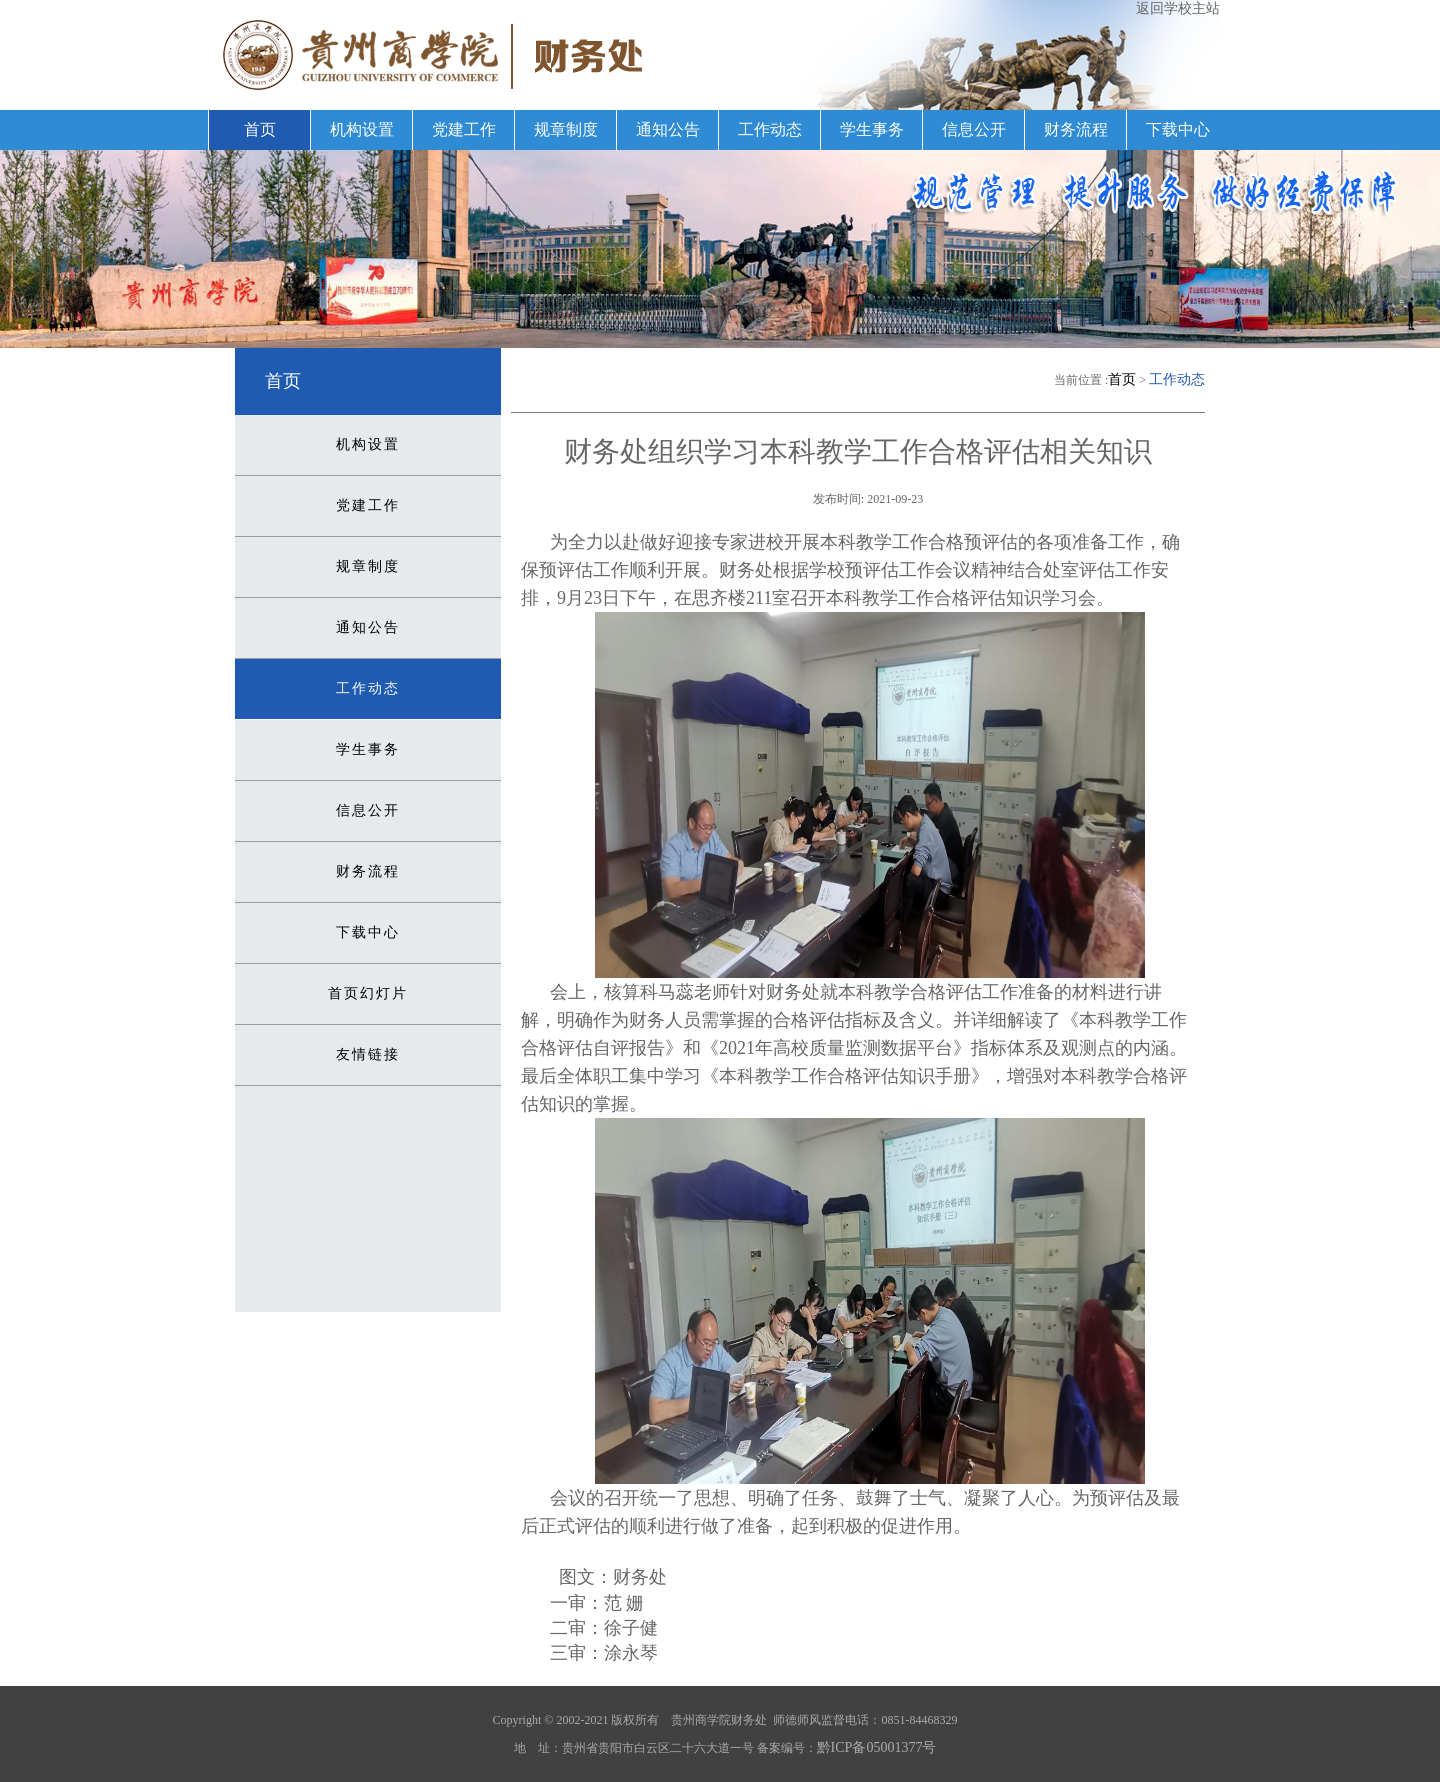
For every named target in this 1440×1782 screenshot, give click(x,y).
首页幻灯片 (368, 993)
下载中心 (1178, 129)
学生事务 (872, 129)
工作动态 (770, 129)
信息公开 (974, 129)
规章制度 (566, 129)
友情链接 (368, 1054)
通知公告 (668, 129)
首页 (260, 129)
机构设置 (362, 129)
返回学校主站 (1178, 8)
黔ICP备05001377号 (877, 1747)
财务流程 (1076, 129)
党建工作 (464, 129)
